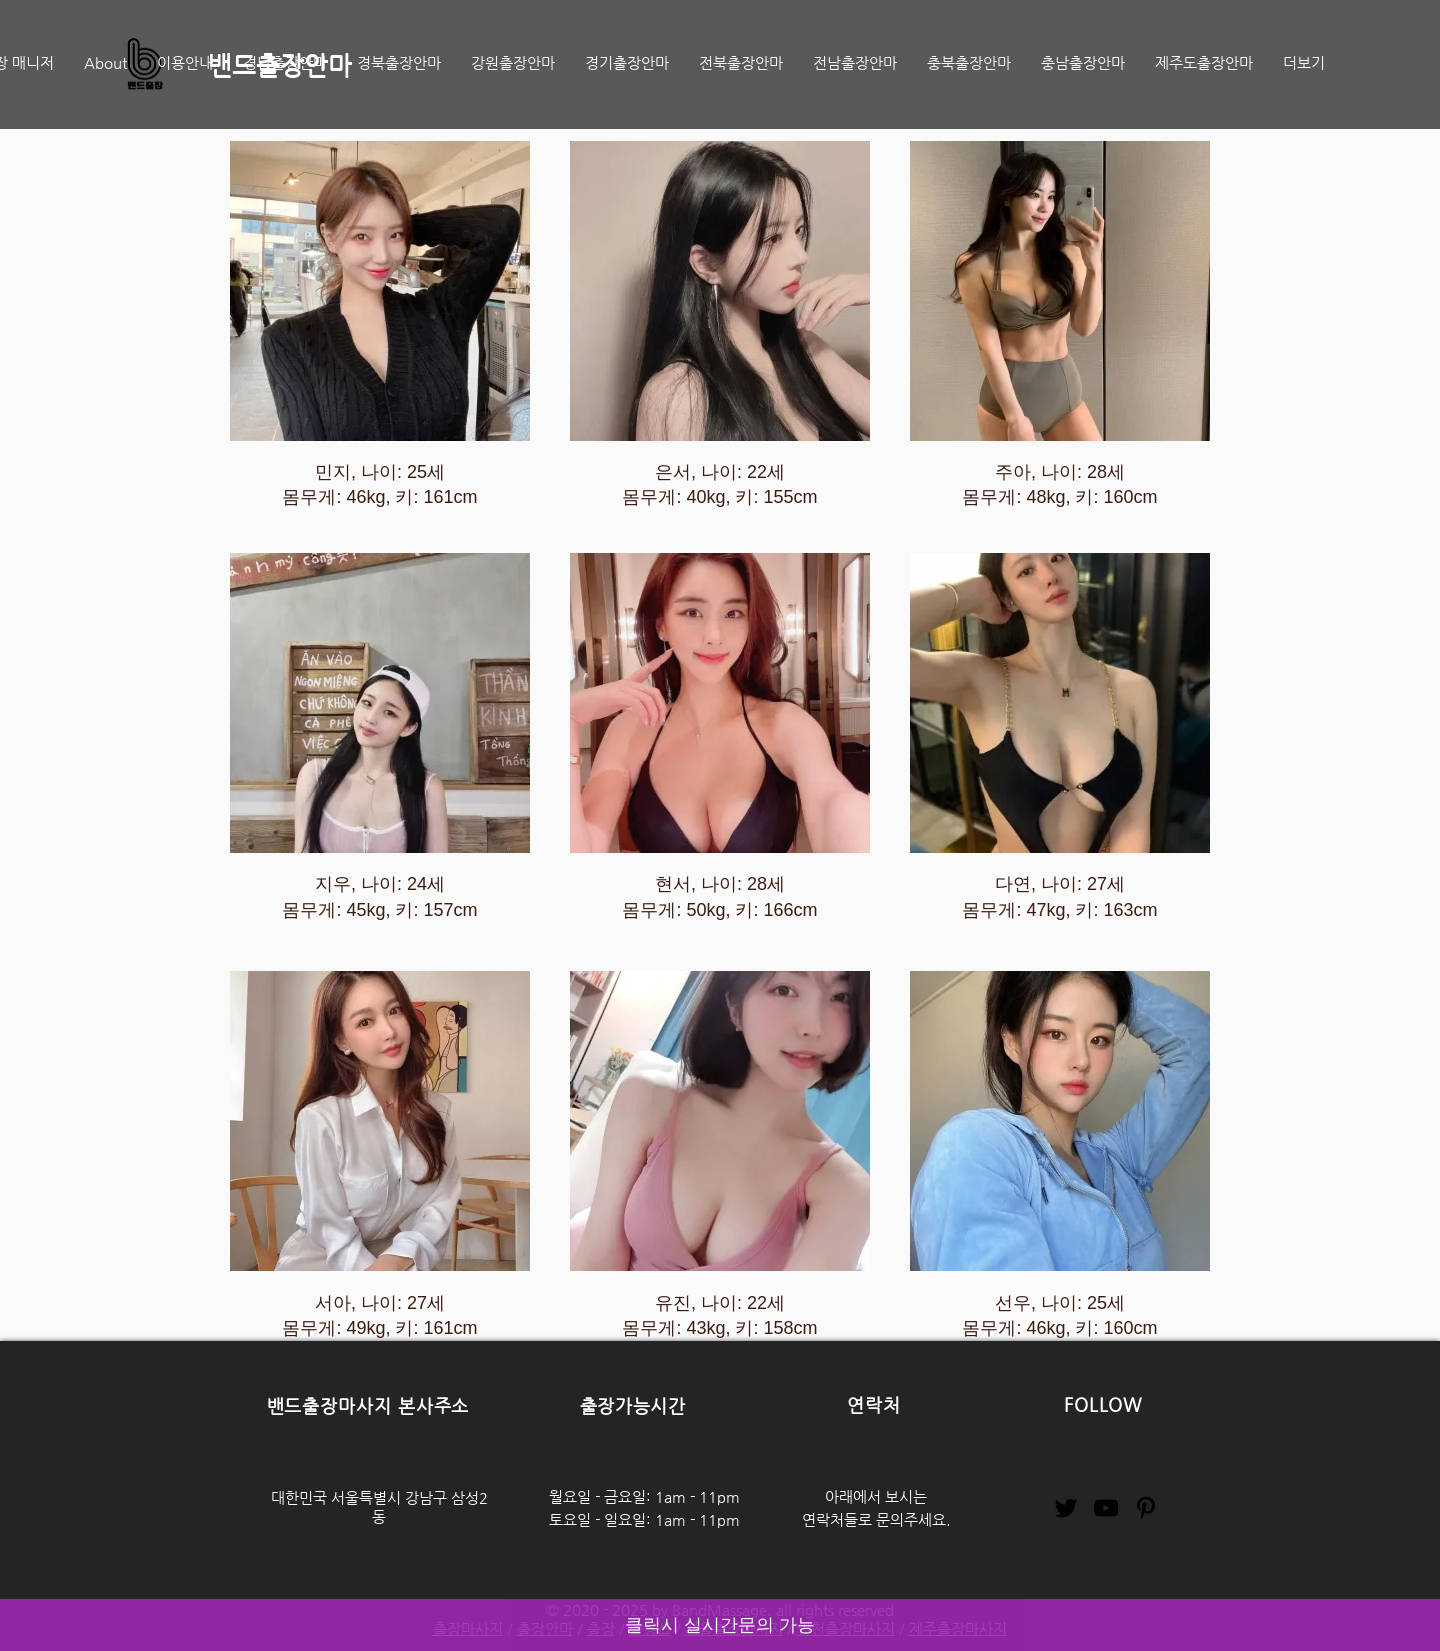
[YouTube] (1106, 1508)
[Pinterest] (1146, 1508)
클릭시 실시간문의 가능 (720, 1625)
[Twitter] (1066, 1508)
